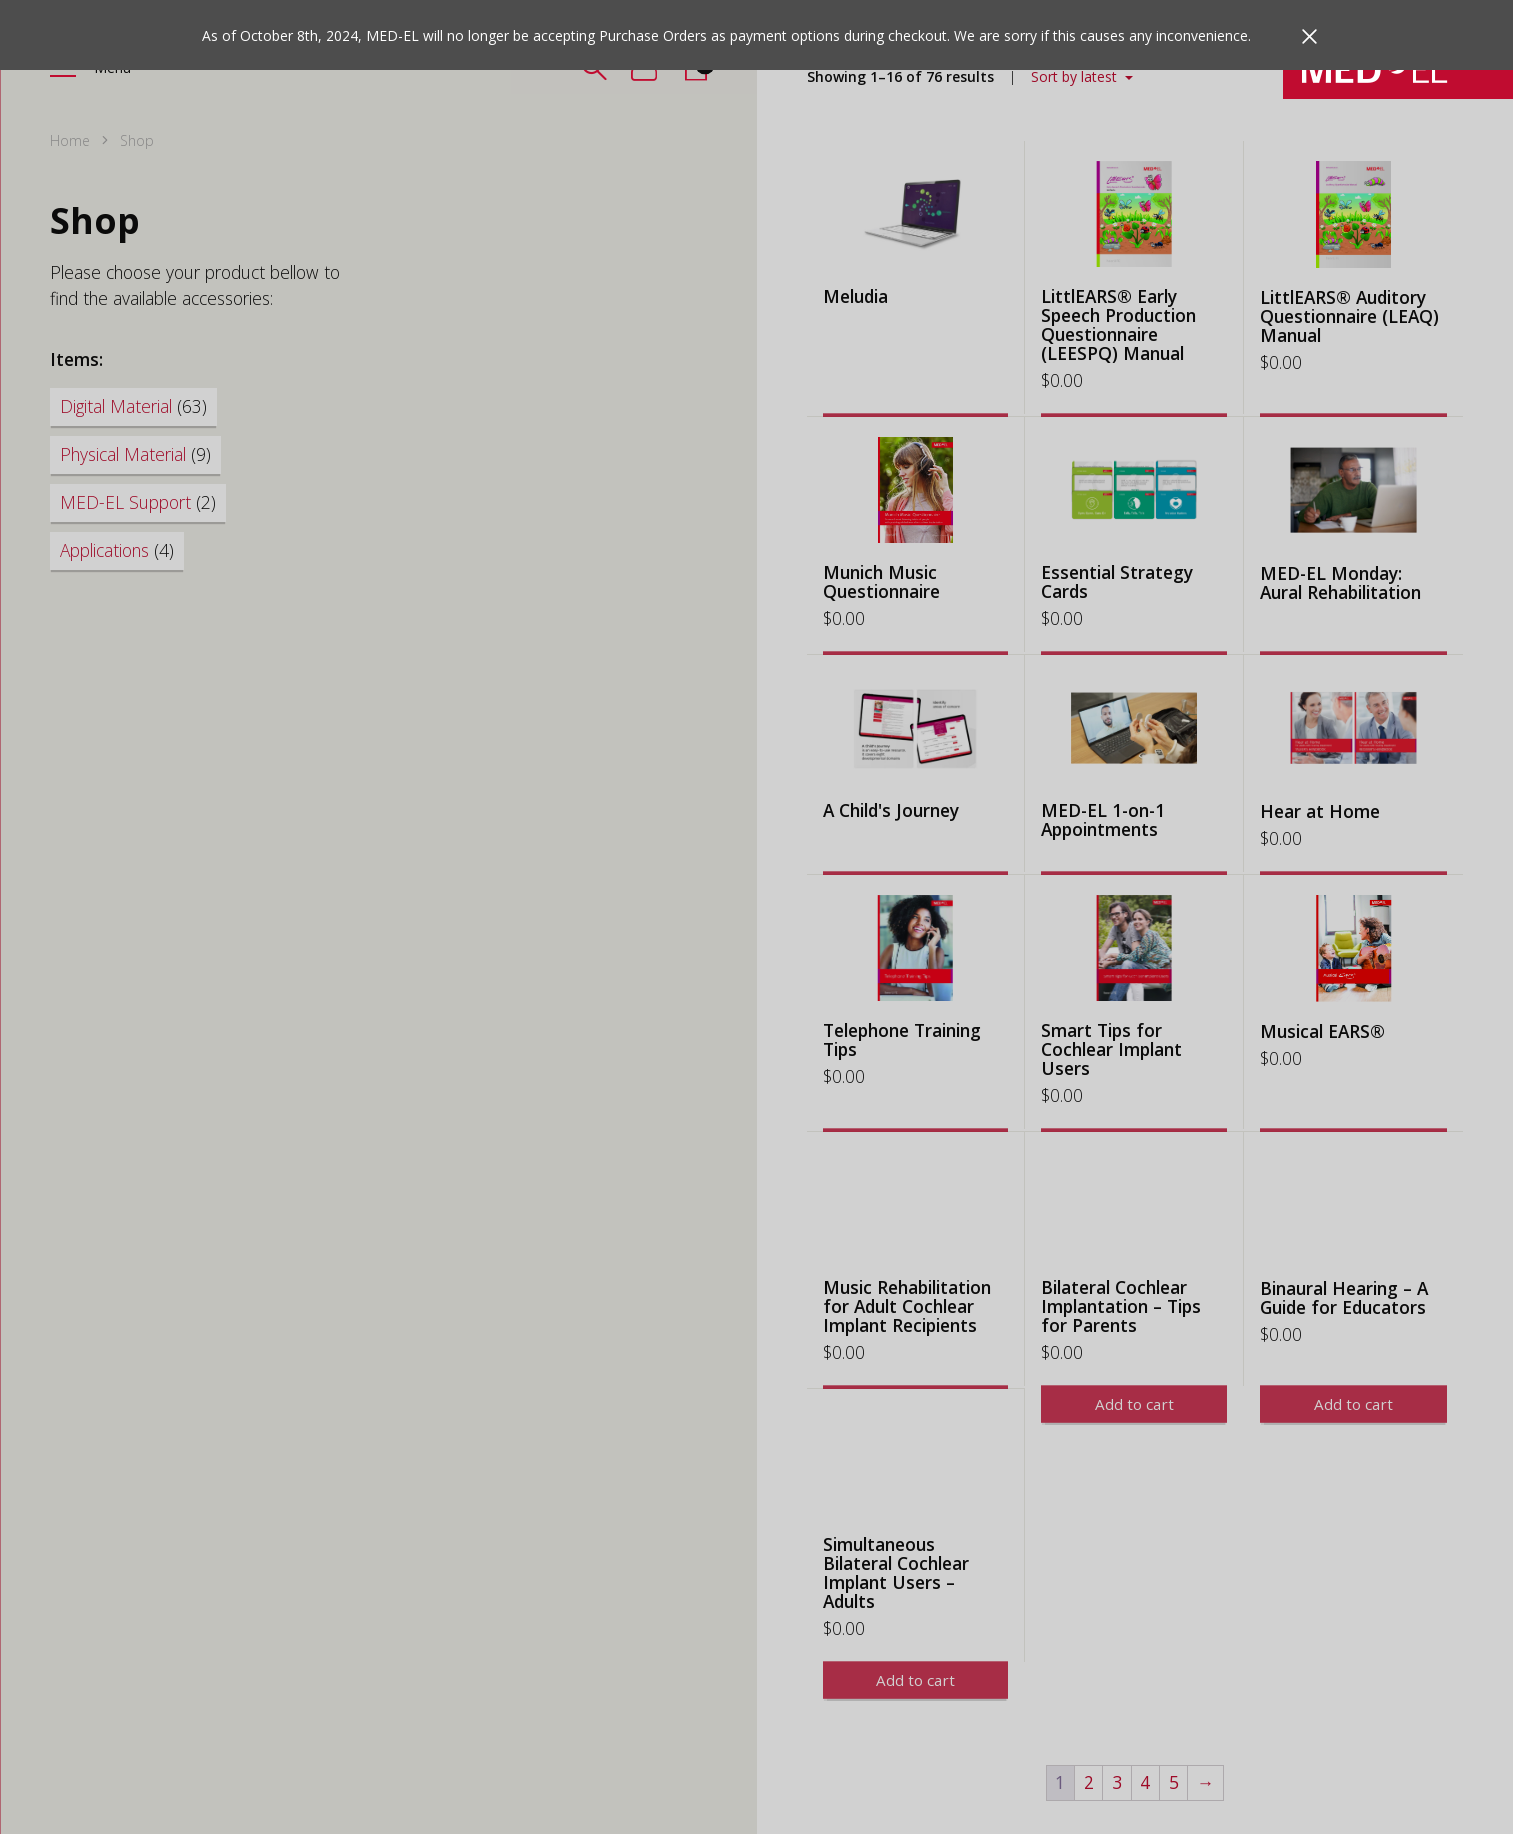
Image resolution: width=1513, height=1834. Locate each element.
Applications (117, 550)
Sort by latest (1076, 76)
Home (70, 140)
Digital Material (133, 406)
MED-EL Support (138, 502)
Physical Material (135, 454)
